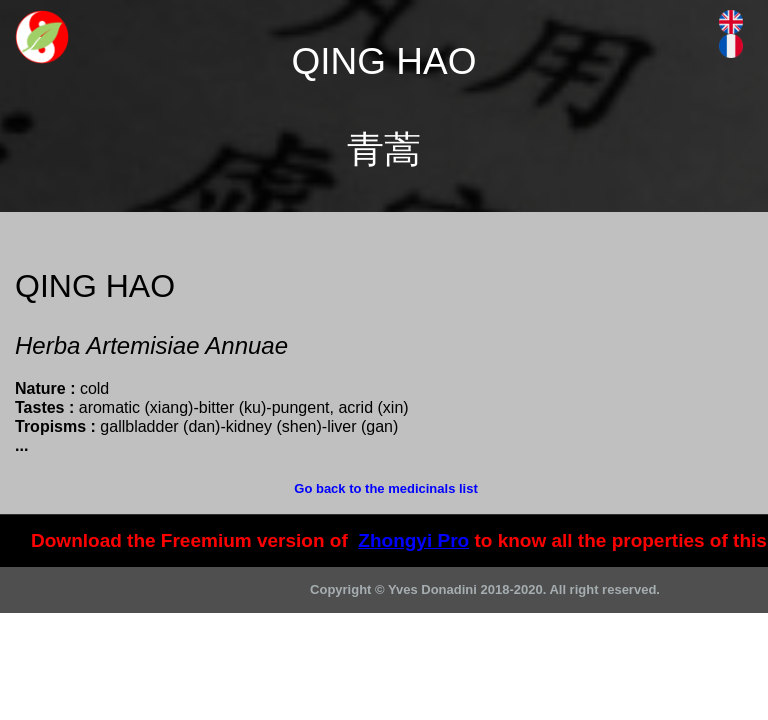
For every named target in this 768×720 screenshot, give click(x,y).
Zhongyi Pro (413, 540)
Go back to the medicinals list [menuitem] (386, 488)
